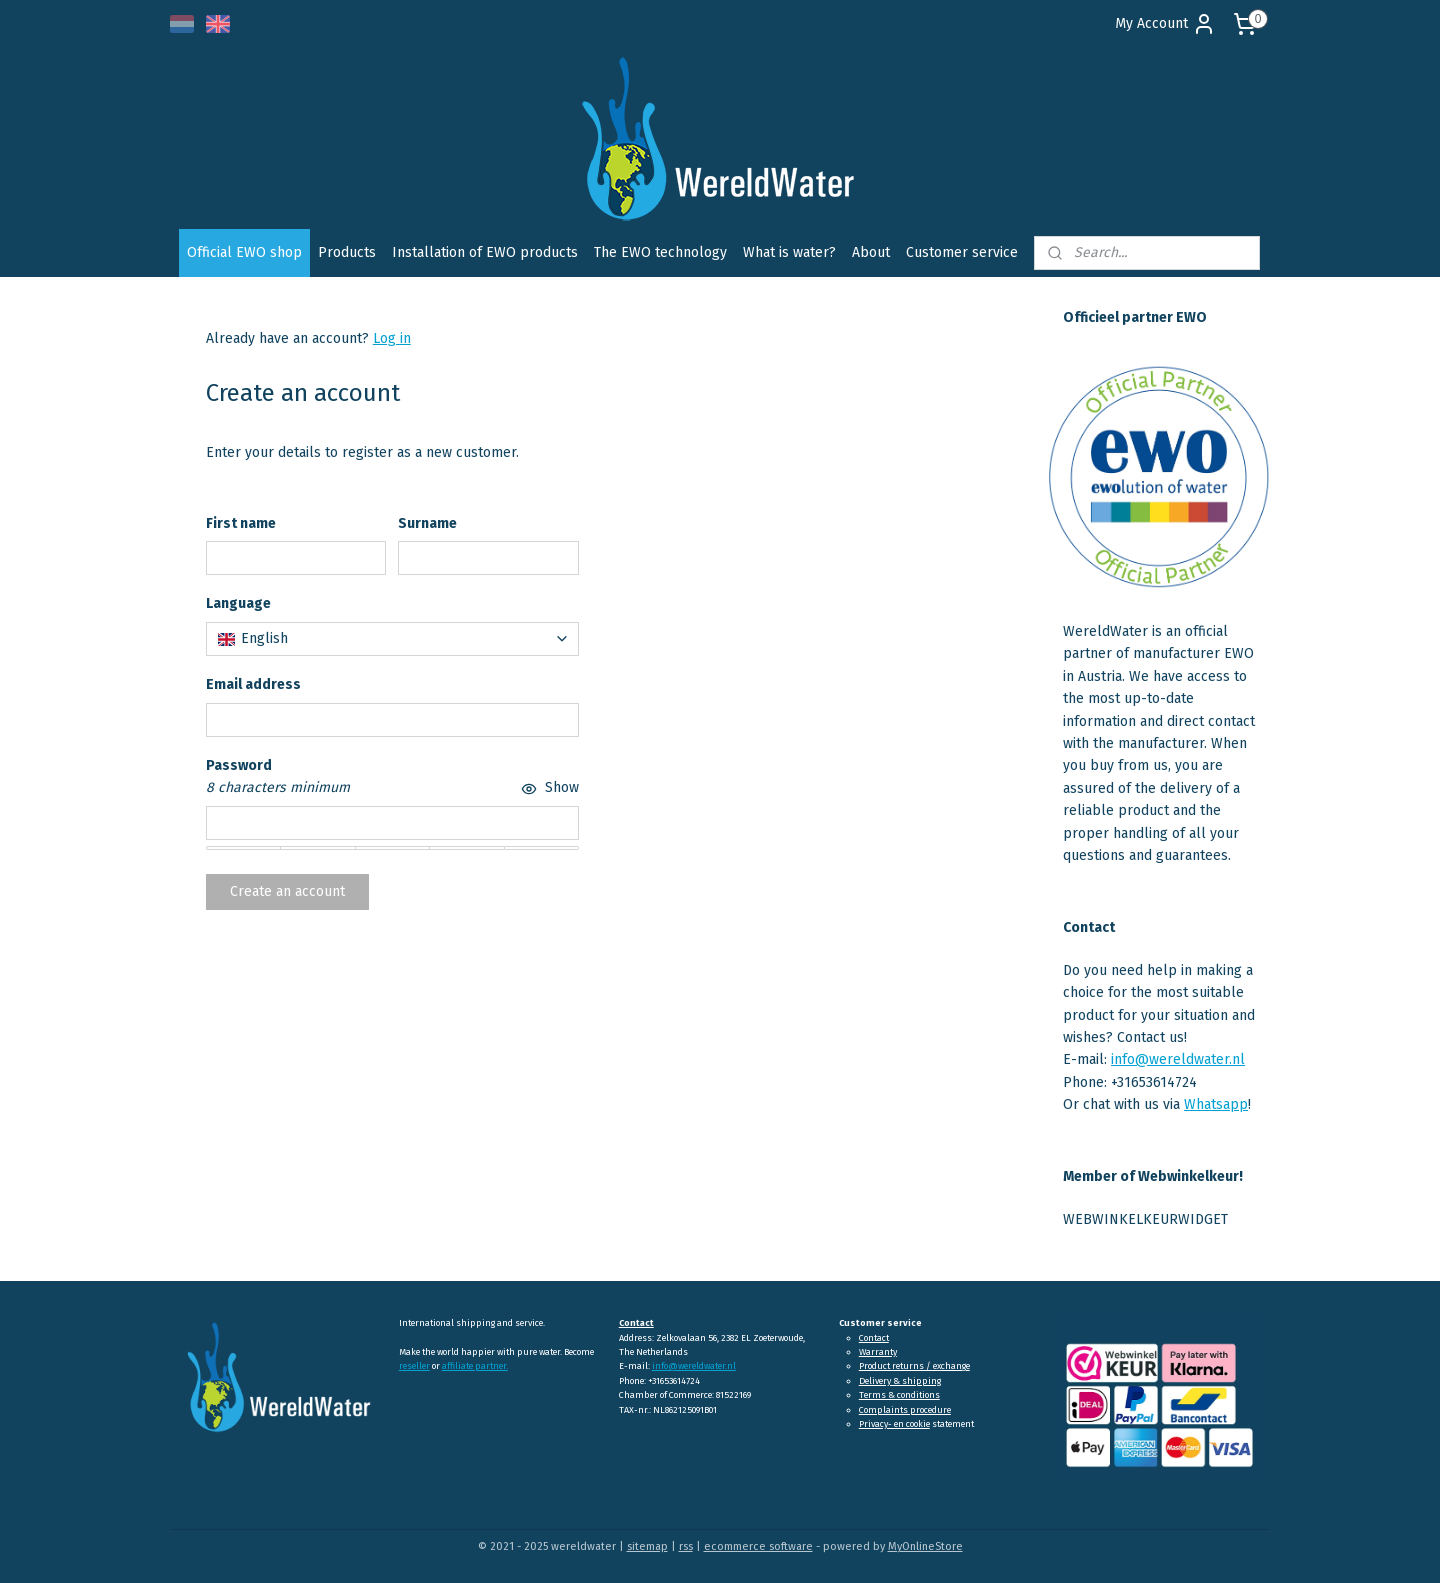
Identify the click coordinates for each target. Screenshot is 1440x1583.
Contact (874, 1338)
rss (686, 1546)
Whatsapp (1216, 1104)
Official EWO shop (244, 252)
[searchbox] (392, 639)
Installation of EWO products (485, 252)
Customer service (962, 252)
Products (347, 252)
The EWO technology (660, 252)
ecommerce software (758, 1546)
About (871, 252)
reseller (414, 1366)
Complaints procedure (905, 1410)
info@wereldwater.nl (1178, 1059)
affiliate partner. (475, 1366)
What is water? (789, 252)
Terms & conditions (899, 1395)
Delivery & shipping (900, 1381)
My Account (1165, 24)
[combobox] (392, 639)
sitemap (647, 1546)
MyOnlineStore (925, 1546)
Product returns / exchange (914, 1366)
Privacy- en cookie (894, 1424)
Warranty (878, 1352)
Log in (392, 338)
